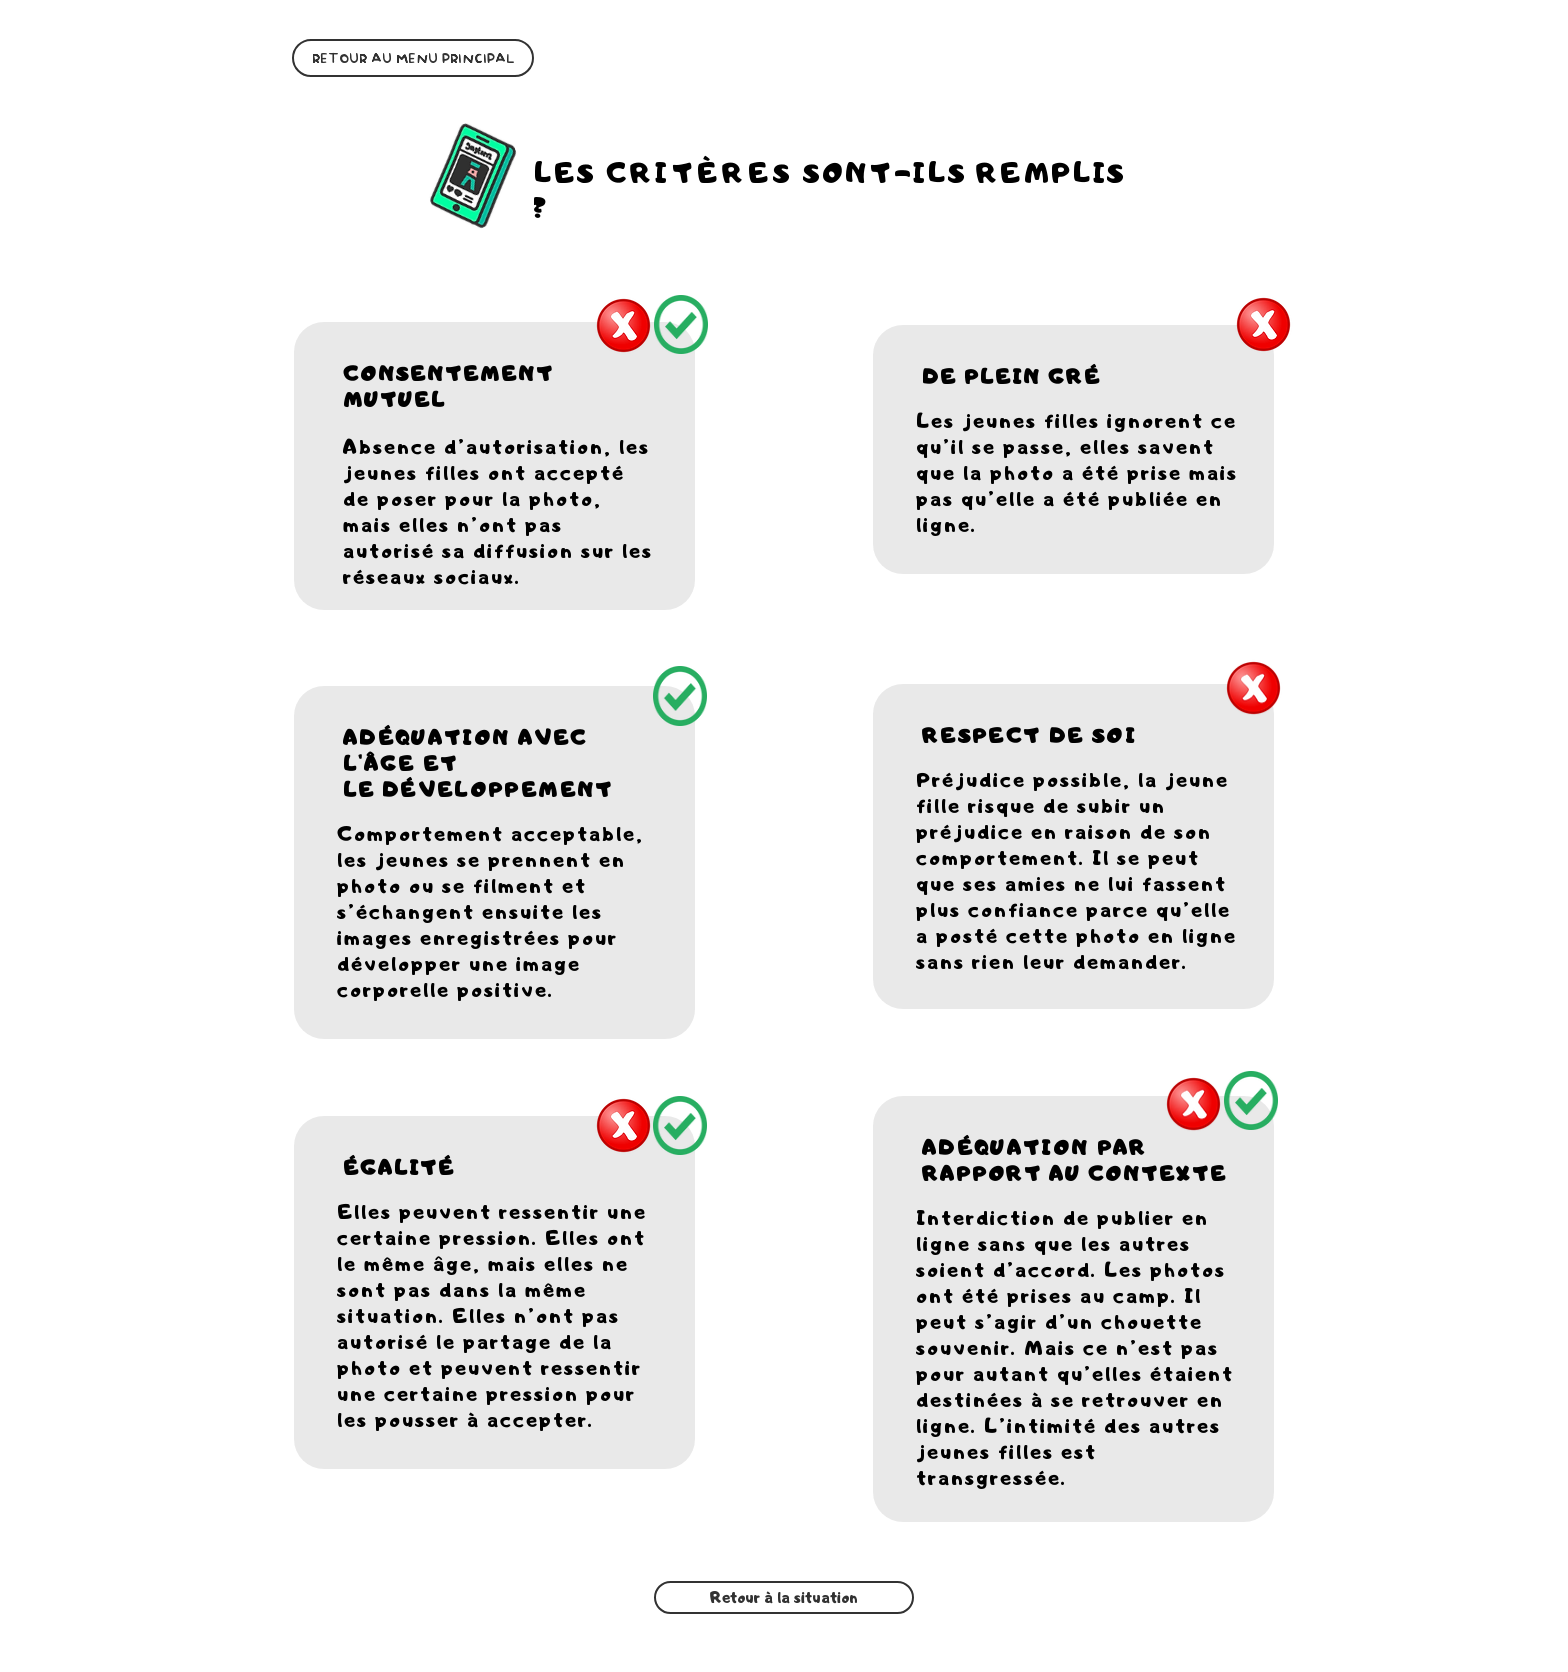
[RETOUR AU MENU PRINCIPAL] (413, 58)
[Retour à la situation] (784, 1597)
